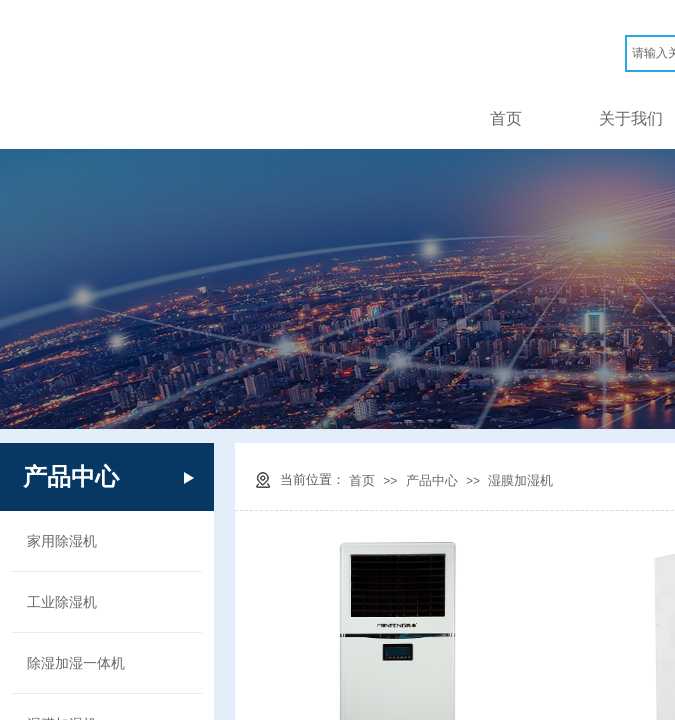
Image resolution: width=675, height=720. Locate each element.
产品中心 (432, 480)
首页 (506, 118)
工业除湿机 (62, 602)
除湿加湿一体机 (76, 663)
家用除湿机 (62, 541)
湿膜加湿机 (520, 480)
